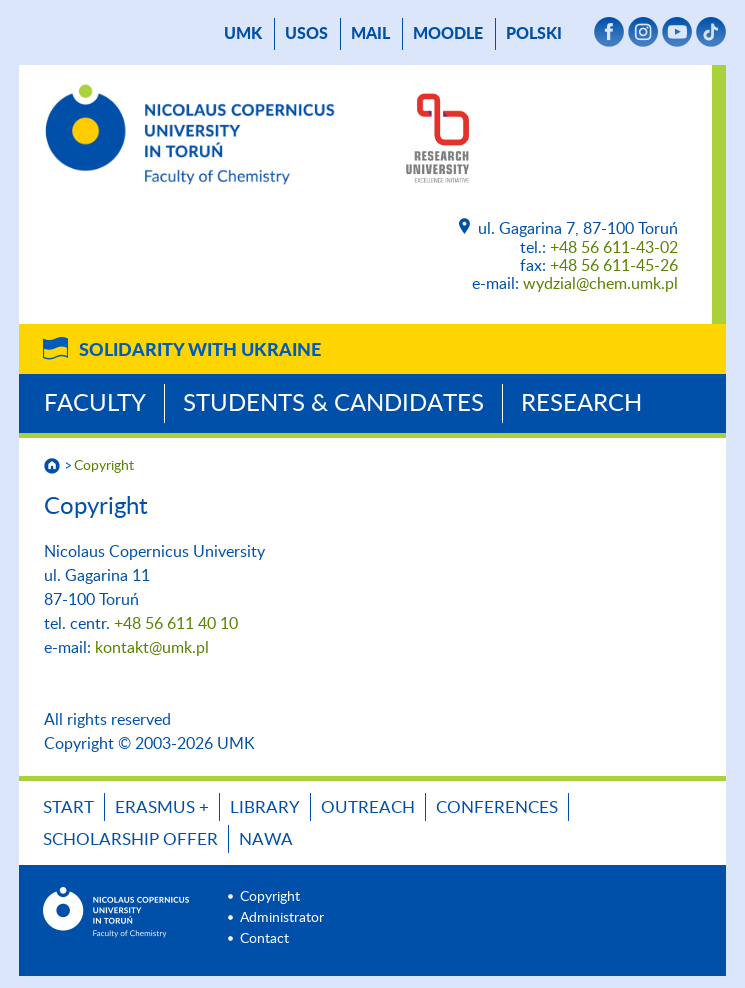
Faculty (95, 404)
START (68, 807)
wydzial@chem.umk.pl (600, 284)
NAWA (266, 839)
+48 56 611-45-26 (614, 266)
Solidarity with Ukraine (200, 351)
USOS (306, 34)
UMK (243, 34)
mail (370, 34)
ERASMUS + (162, 807)
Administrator (282, 918)
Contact (264, 939)
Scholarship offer (130, 839)
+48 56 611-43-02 (614, 248)
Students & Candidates (333, 404)
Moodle (448, 34)
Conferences (497, 807)
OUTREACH (368, 807)
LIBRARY (265, 807)
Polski (534, 34)
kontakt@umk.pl (152, 648)
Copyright (104, 466)
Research (581, 404)
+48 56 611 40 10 (176, 624)
